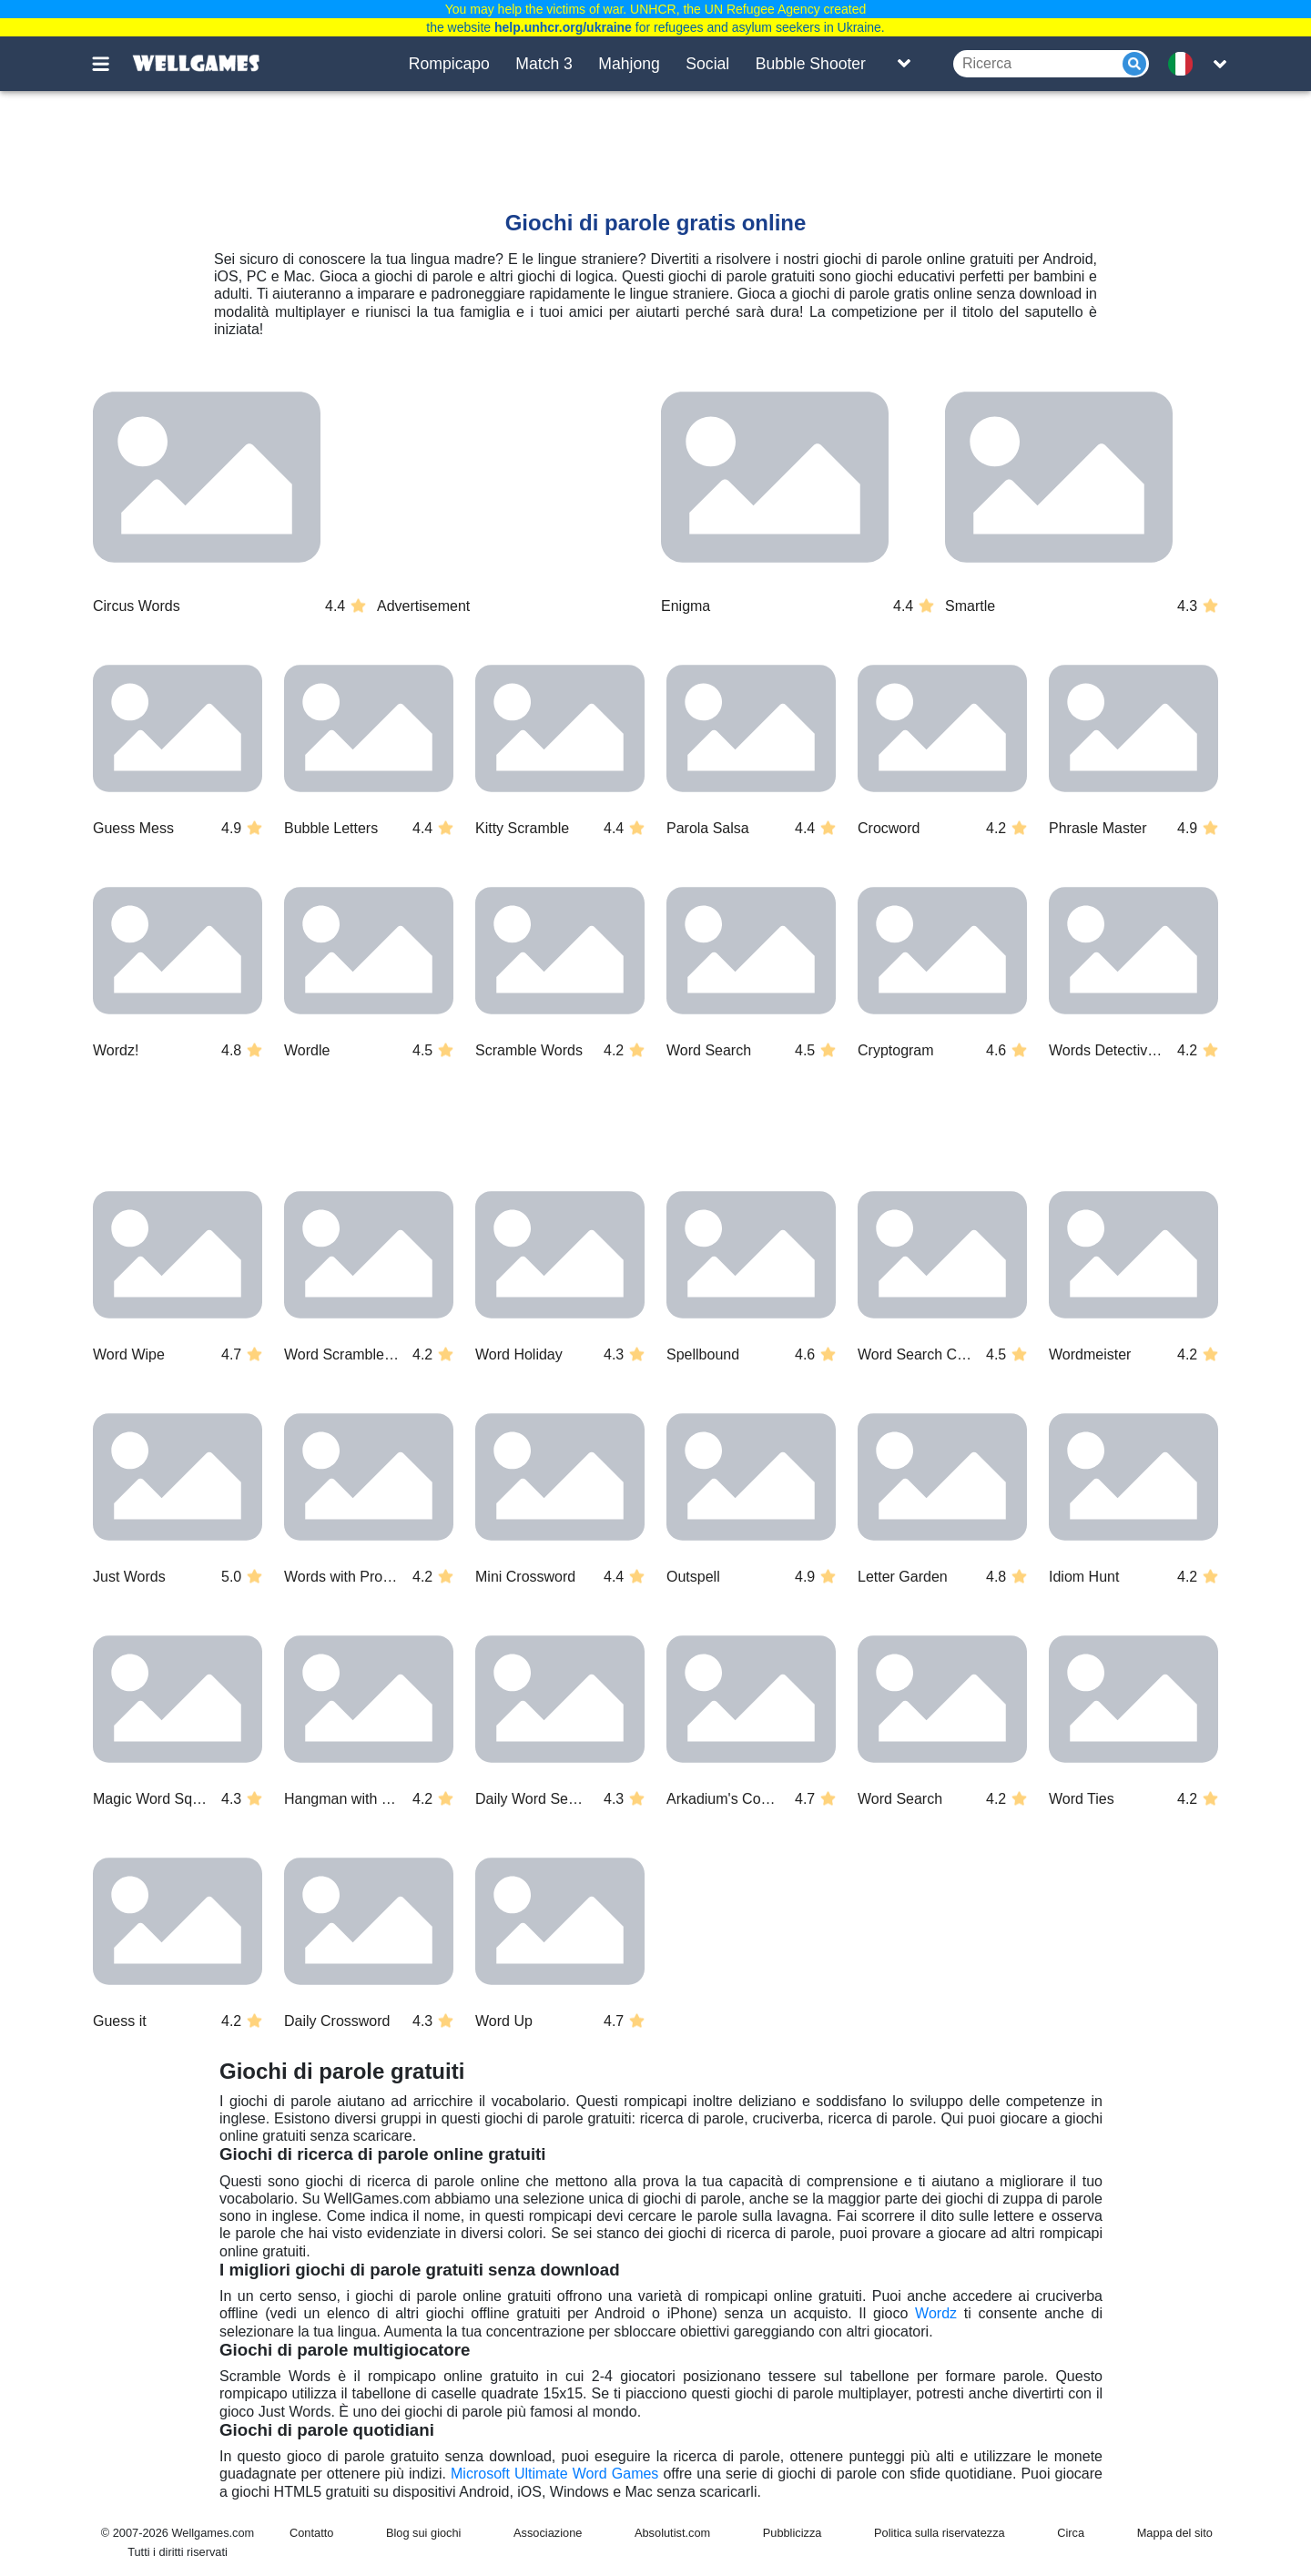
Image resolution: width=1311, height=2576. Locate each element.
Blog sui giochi (424, 2533)
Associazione (547, 2533)
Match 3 (544, 64)
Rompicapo (449, 64)
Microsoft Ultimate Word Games (554, 2473)
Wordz (936, 2313)
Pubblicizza (792, 2533)
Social (707, 64)
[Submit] (1134, 64)
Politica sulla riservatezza (939, 2533)
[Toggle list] (904, 63)
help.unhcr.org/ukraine (563, 27)
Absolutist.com (672, 2533)
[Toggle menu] (111, 63)
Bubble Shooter (811, 64)
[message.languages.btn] (1186, 63)
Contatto (311, 2533)
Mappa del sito (1175, 2533)
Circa (1070, 2533)
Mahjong (629, 64)
